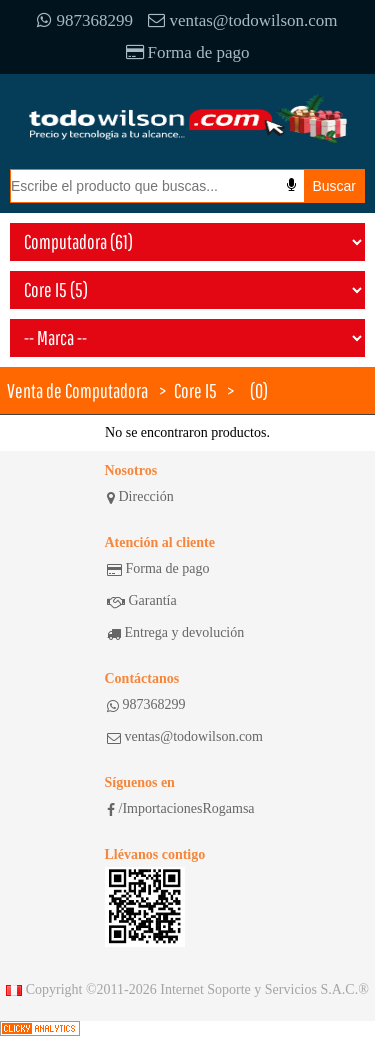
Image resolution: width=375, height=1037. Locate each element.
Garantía (142, 601)
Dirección (140, 497)
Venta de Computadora (77, 390)
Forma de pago (188, 52)
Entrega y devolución (176, 633)
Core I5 (195, 390)
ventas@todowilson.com (242, 20)
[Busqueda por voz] (291, 185)
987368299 (85, 20)
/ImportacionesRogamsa (181, 809)
